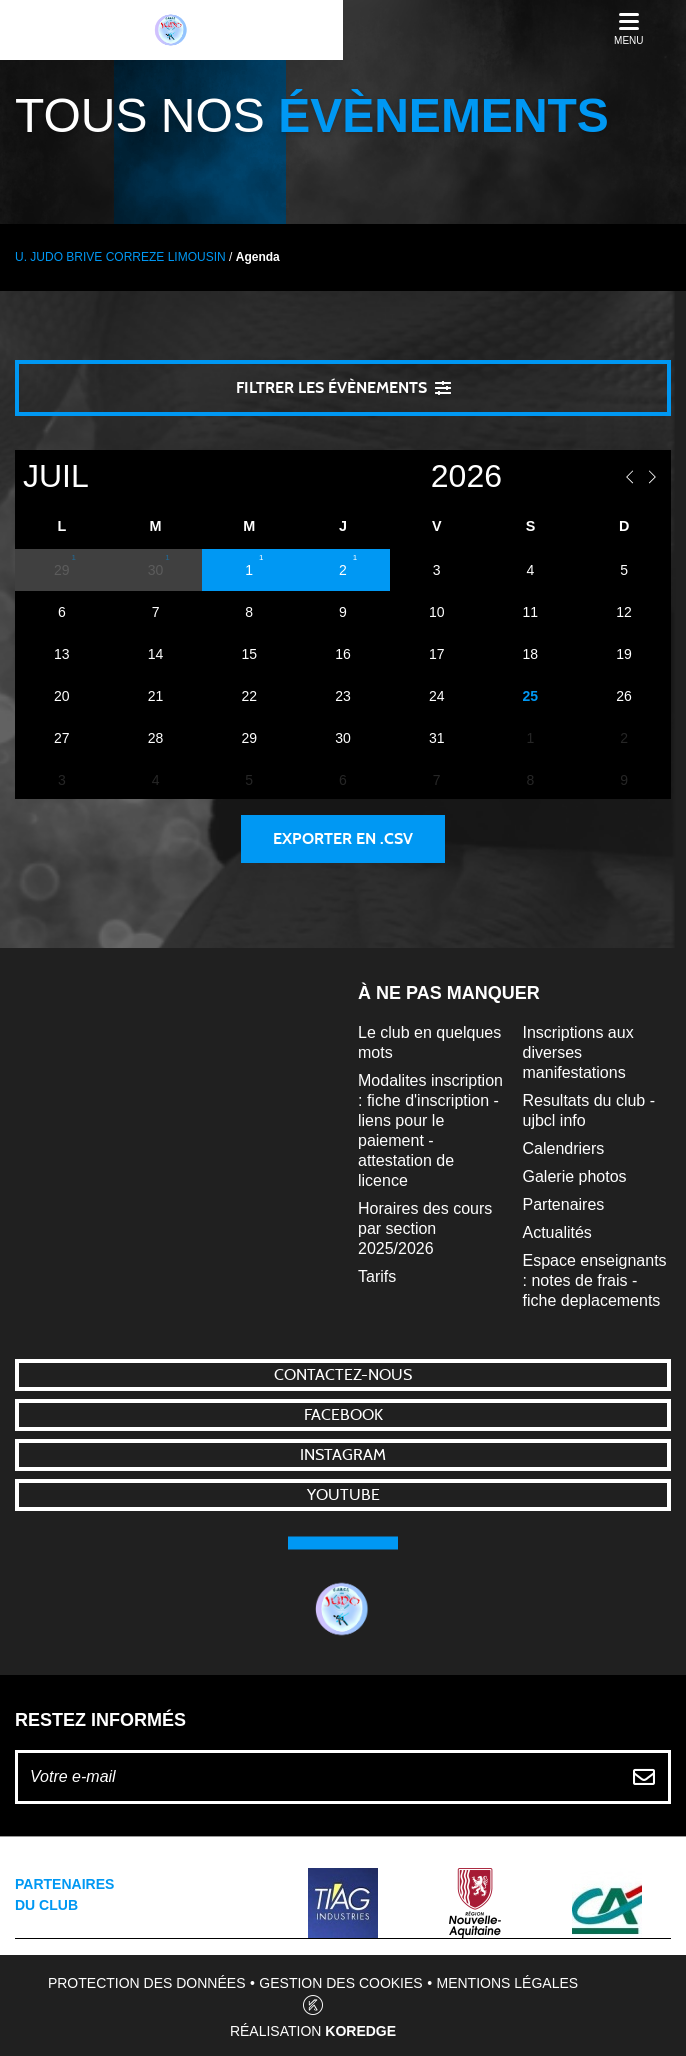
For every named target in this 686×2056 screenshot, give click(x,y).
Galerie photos (575, 1176)
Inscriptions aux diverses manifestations (578, 1052)
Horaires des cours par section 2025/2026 (425, 1228)
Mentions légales (508, 1983)
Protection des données (147, 1983)
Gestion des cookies (340, 1983)
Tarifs (377, 1276)
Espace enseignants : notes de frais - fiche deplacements (595, 1280)
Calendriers (564, 1148)
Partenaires (564, 1204)
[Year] (393, 476)
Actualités (557, 1232)
